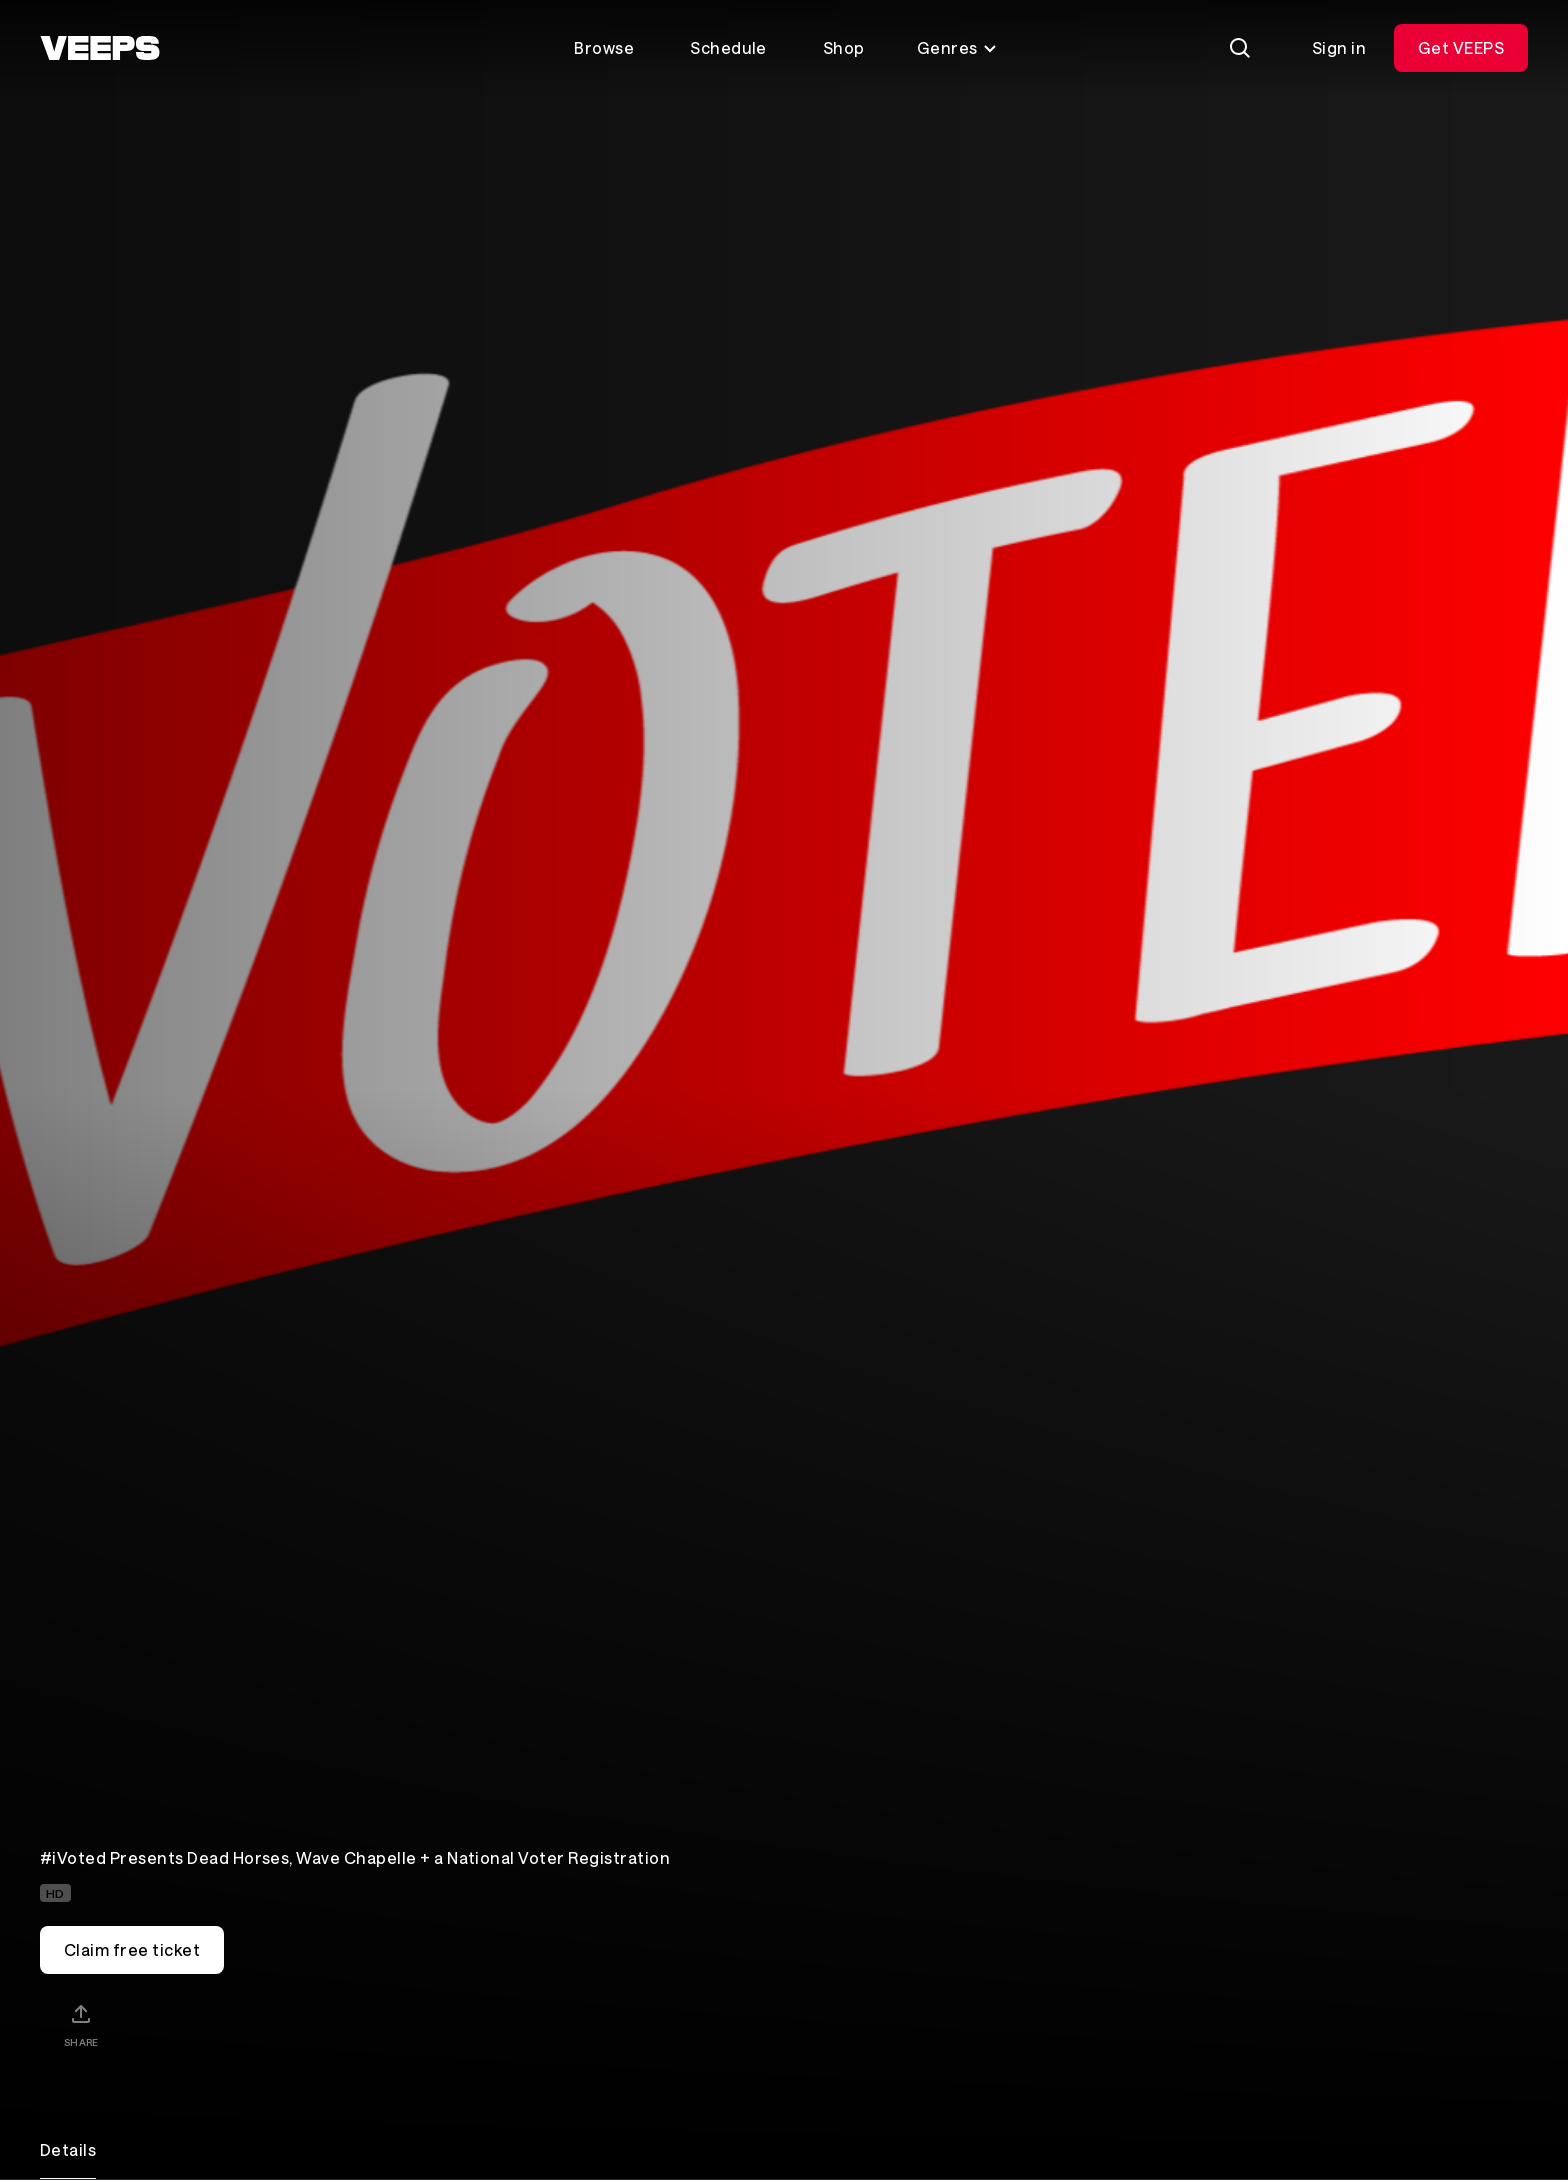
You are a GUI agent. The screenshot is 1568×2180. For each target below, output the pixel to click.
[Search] (1240, 48)
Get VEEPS (1461, 47)
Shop (844, 47)
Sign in (1339, 47)
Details (68, 2149)
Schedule (728, 47)
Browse (604, 47)
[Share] (81, 2025)
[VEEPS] (100, 48)
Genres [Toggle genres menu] (957, 47)
